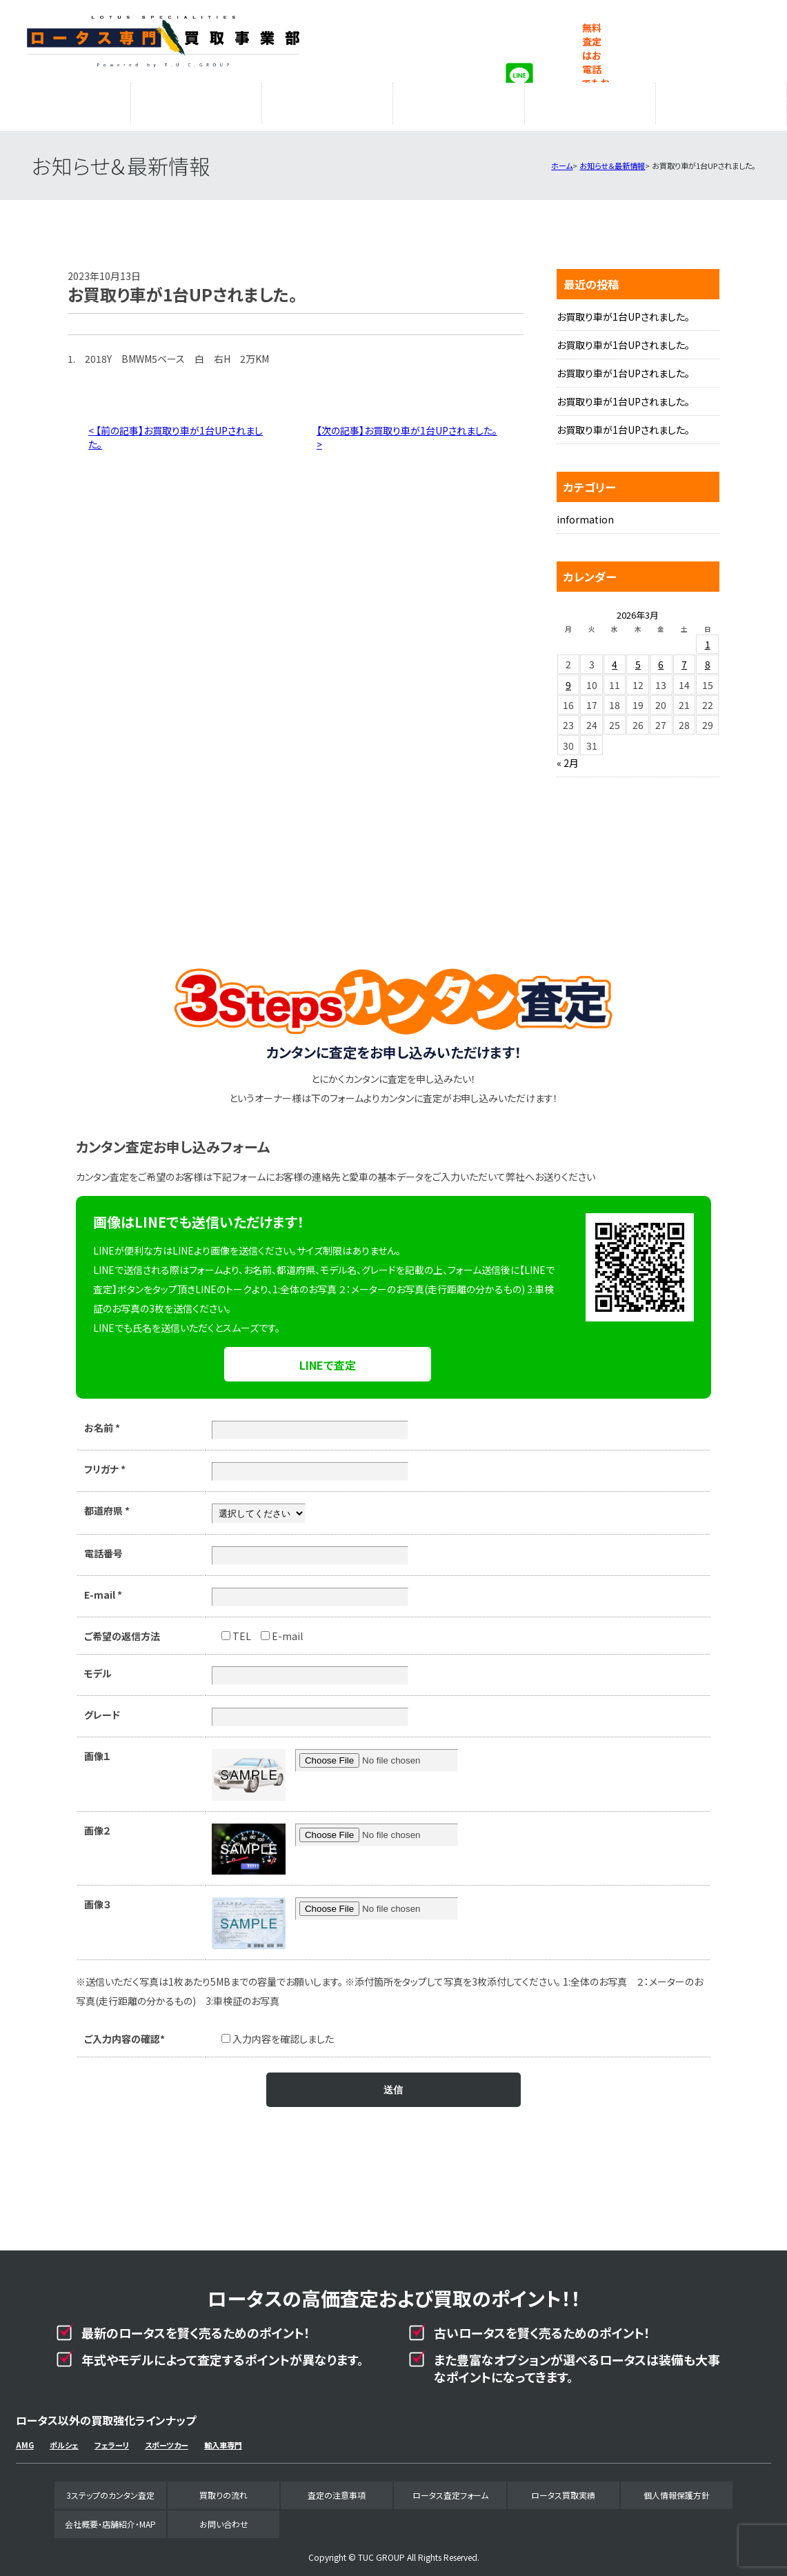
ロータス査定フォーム (459, 100)
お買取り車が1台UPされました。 (623, 310)
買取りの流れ (196, 100)
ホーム (561, 158)
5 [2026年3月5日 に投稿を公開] (638, 657)
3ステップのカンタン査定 (65, 100)
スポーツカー (166, 2438)
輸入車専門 (223, 2438)
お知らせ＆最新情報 (612, 158)
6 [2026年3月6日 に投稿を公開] (661, 657)
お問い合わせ (223, 2517)
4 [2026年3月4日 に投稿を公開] (614, 657)
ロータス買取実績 (590, 100)
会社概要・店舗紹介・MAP (721, 100)
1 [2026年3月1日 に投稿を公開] (707, 637)
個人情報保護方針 (677, 2488)
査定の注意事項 (327, 100)
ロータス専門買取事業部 (163, 41)
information (585, 512)
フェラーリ (111, 2438)
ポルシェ (64, 2438)
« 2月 (568, 756)
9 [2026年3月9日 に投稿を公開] (568, 678)
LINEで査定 (327, 1358)
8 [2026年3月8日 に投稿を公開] (707, 657)
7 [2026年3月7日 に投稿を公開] (684, 657)
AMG (25, 2438)
